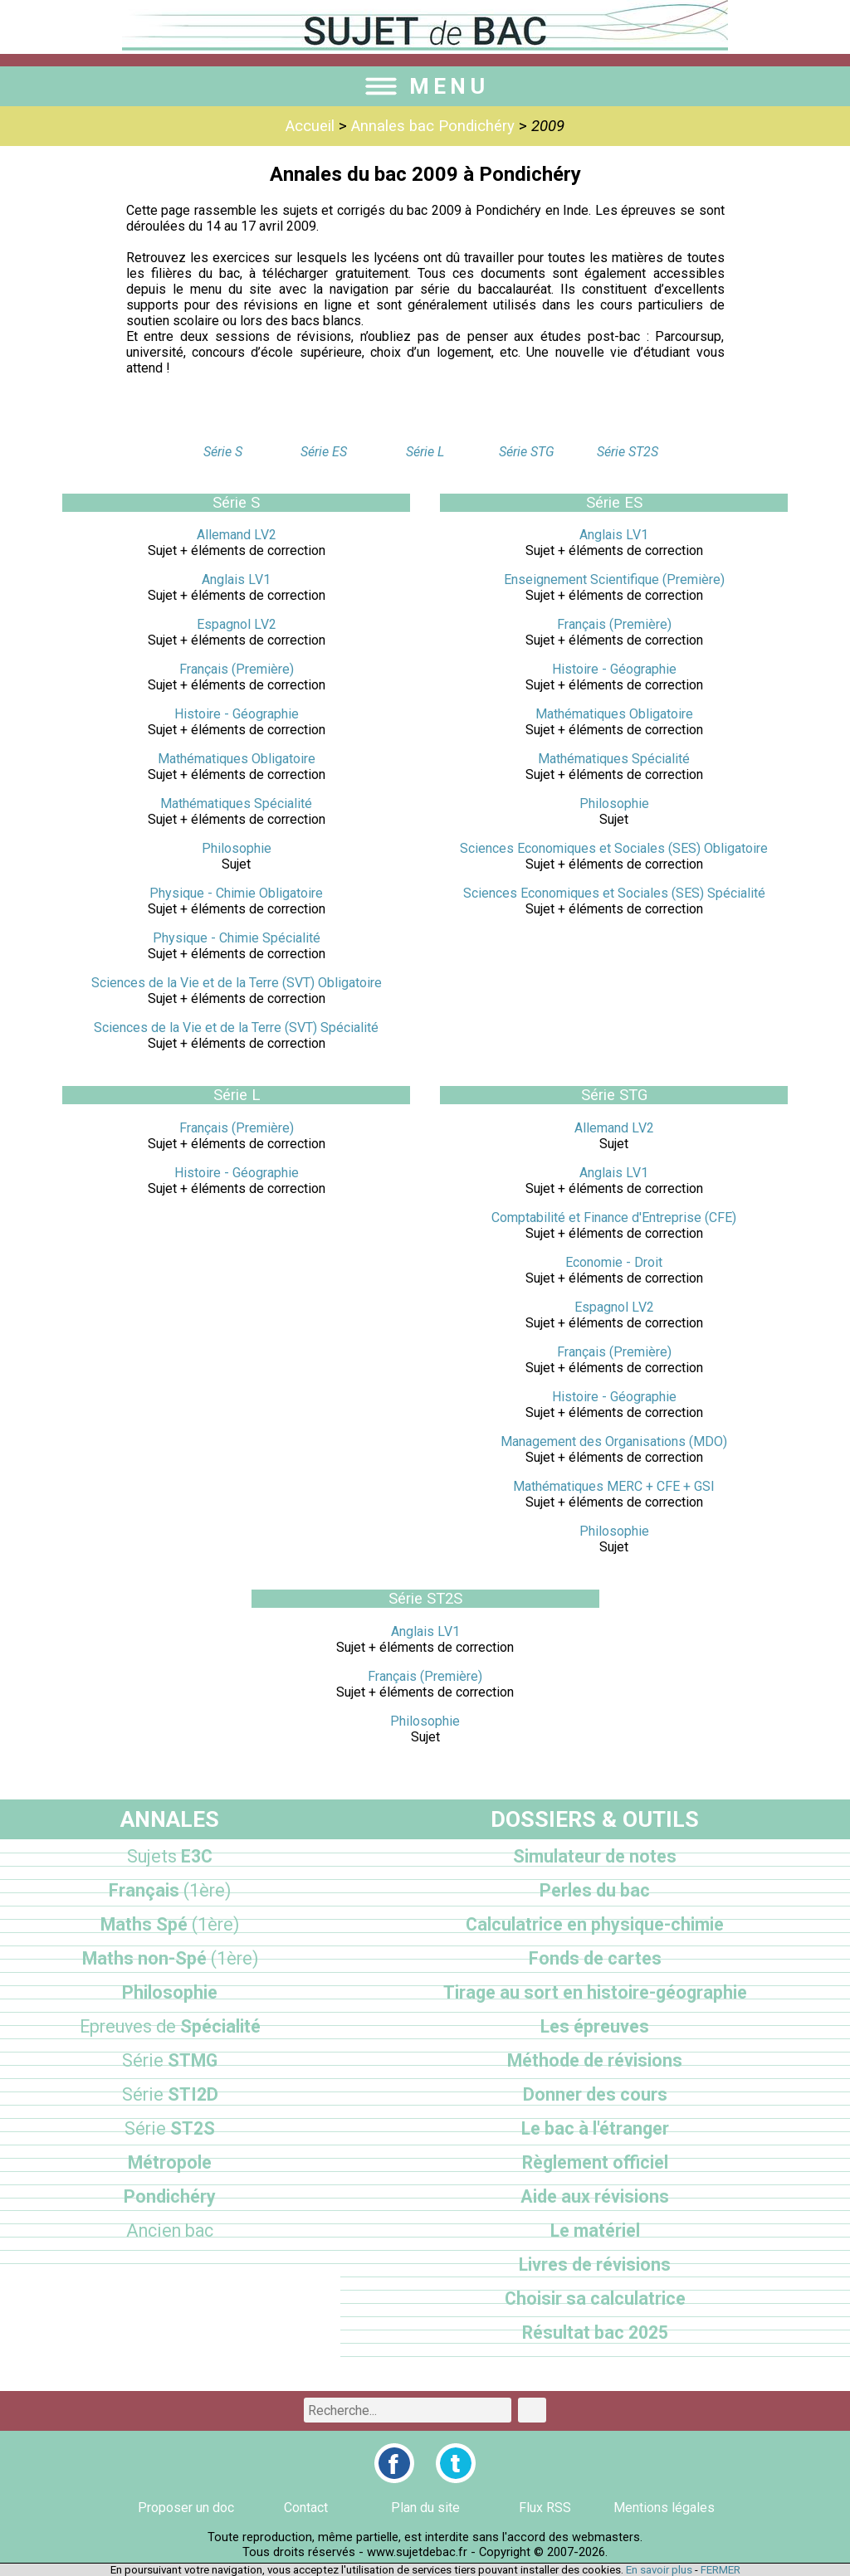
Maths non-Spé (170, 1958)
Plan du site (425, 2507)
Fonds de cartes (595, 1958)
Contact (306, 2507)
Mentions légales (664, 2507)
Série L (425, 452)
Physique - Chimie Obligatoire (236, 893)
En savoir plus (659, 2570)
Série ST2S (627, 452)
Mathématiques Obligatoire (236, 759)
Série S (222, 452)
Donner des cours (595, 2094)
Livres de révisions (595, 2264)
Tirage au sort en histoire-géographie (595, 1992)
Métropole (170, 2162)
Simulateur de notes (595, 1856)
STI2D (170, 2094)
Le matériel (595, 2230)
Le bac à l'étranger (595, 2128)
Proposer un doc (186, 2507)
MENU (425, 86)
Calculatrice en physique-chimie (595, 1924)
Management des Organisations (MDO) (614, 1441)
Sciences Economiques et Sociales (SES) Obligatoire (614, 848)
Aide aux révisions (594, 2196)
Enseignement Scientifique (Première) (614, 579)
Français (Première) (236, 669)
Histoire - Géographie (236, 714)
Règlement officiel (595, 2162)
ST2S (170, 2128)
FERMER (720, 2570)
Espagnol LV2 (236, 624)
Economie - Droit (613, 1262)
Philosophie (236, 848)
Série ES (323, 452)
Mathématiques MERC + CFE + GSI (614, 1486)
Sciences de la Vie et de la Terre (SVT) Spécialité (236, 1027)
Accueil (310, 126)
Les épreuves (594, 2026)
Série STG (526, 452)
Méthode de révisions (594, 2060)
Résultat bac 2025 (595, 2332)
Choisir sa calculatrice (595, 2298)
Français (170, 1890)
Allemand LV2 (236, 535)
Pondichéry (170, 2196)
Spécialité (170, 2026)
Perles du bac (595, 1890)
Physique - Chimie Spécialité (236, 938)
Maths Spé (169, 1924)
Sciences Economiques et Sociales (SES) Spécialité (614, 893)
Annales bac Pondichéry (433, 126)
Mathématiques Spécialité (236, 803)
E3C (169, 1856)
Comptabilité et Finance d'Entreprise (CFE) (613, 1217)
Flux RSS (545, 2507)
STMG (169, 2060)
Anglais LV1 (236, 579)
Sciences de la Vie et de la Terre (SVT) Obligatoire (236, 983)
